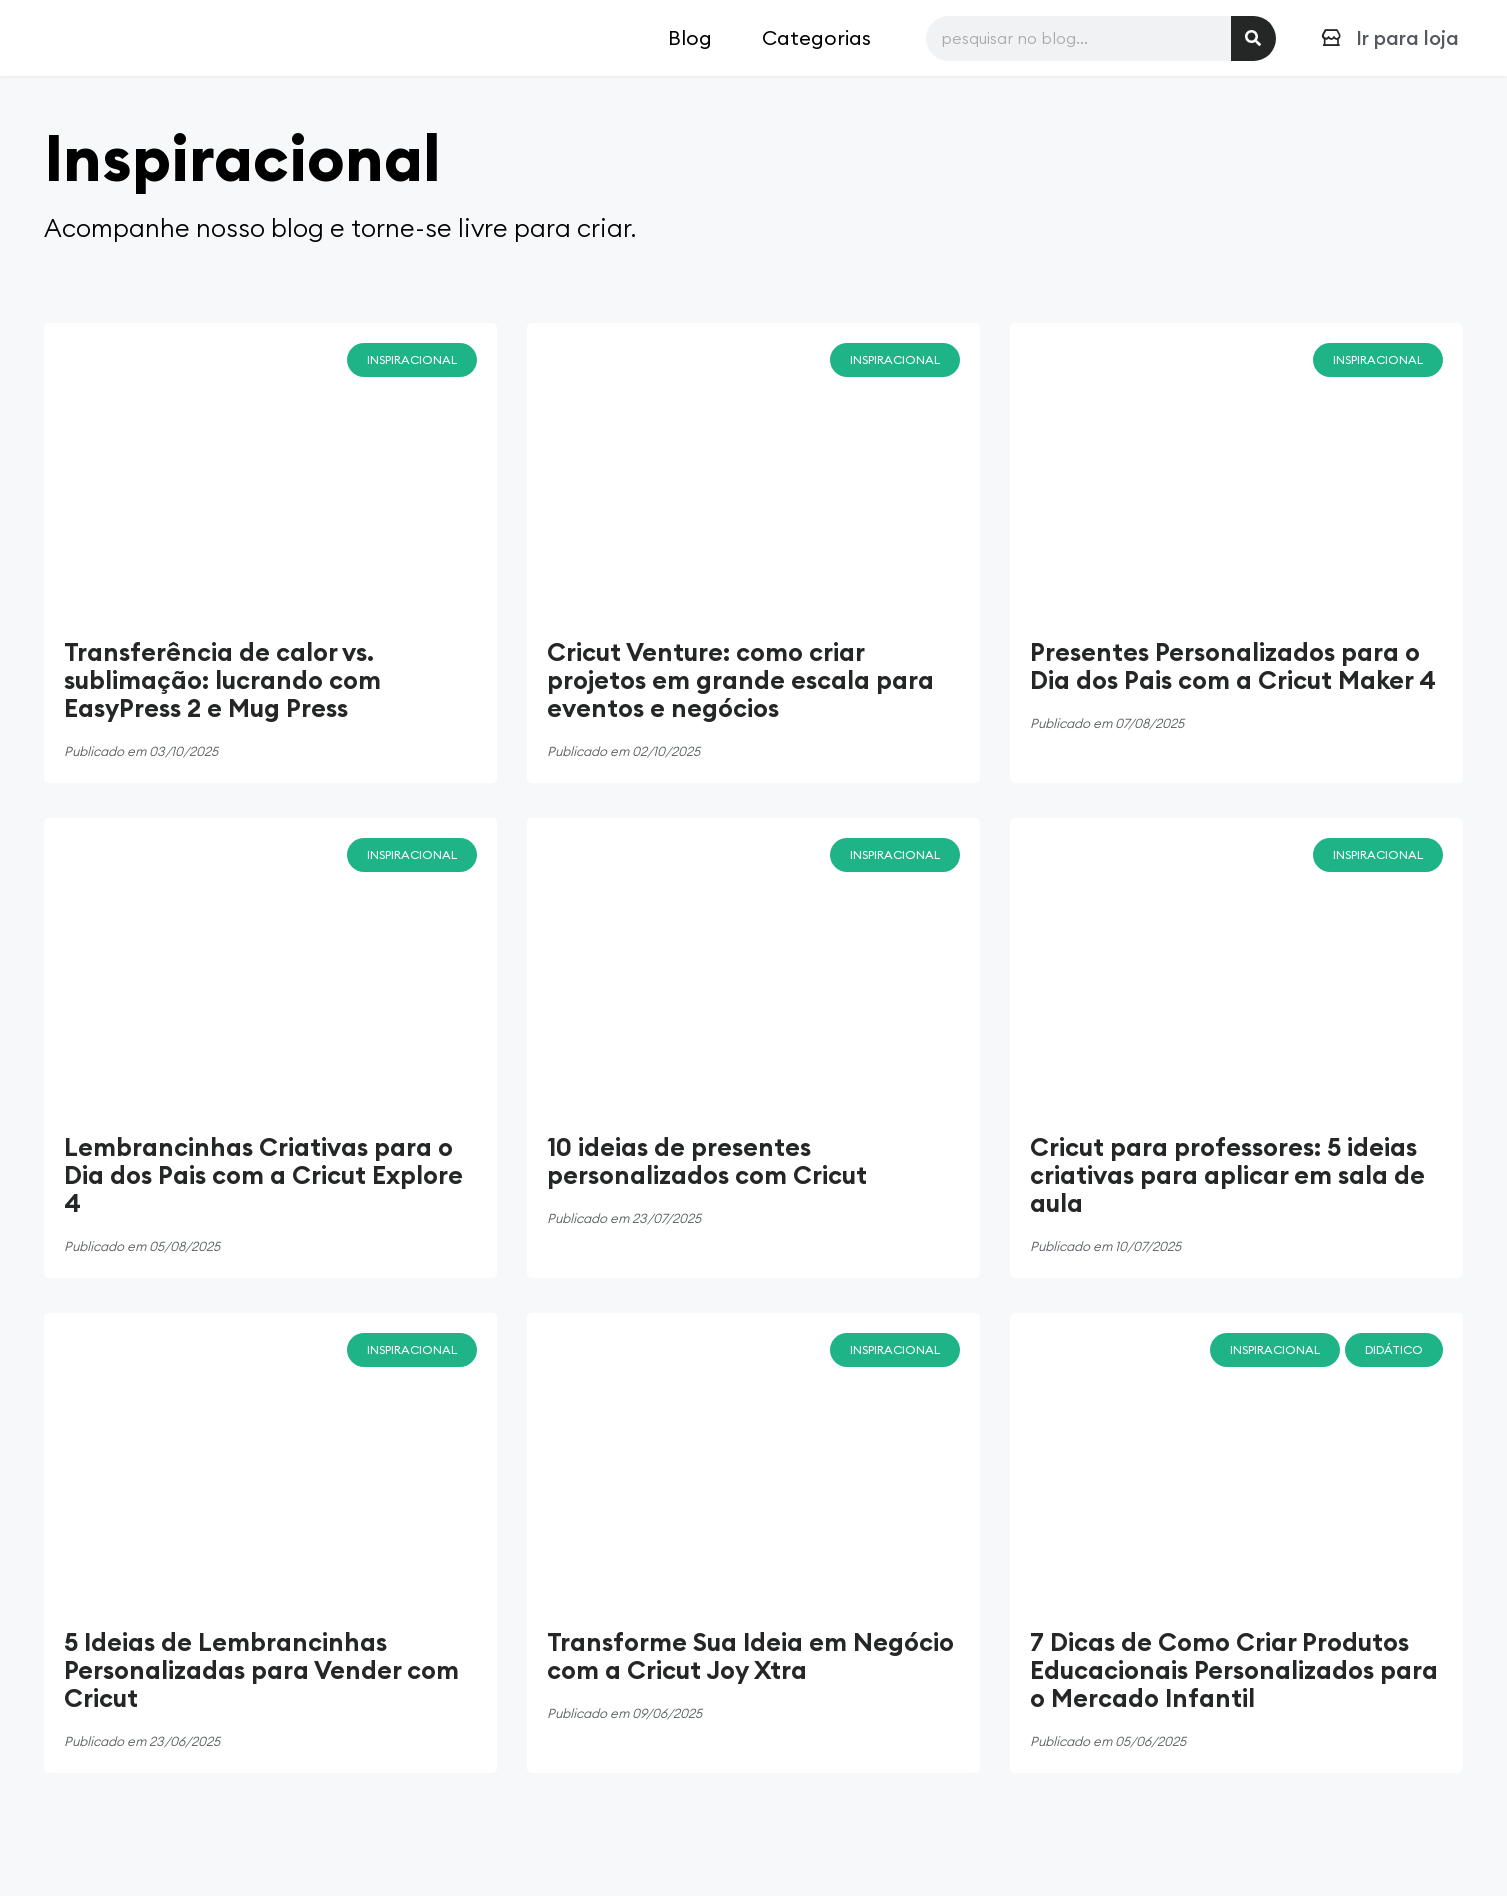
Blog (690, 37)
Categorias (816, 37)
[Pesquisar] (1253, 38)
